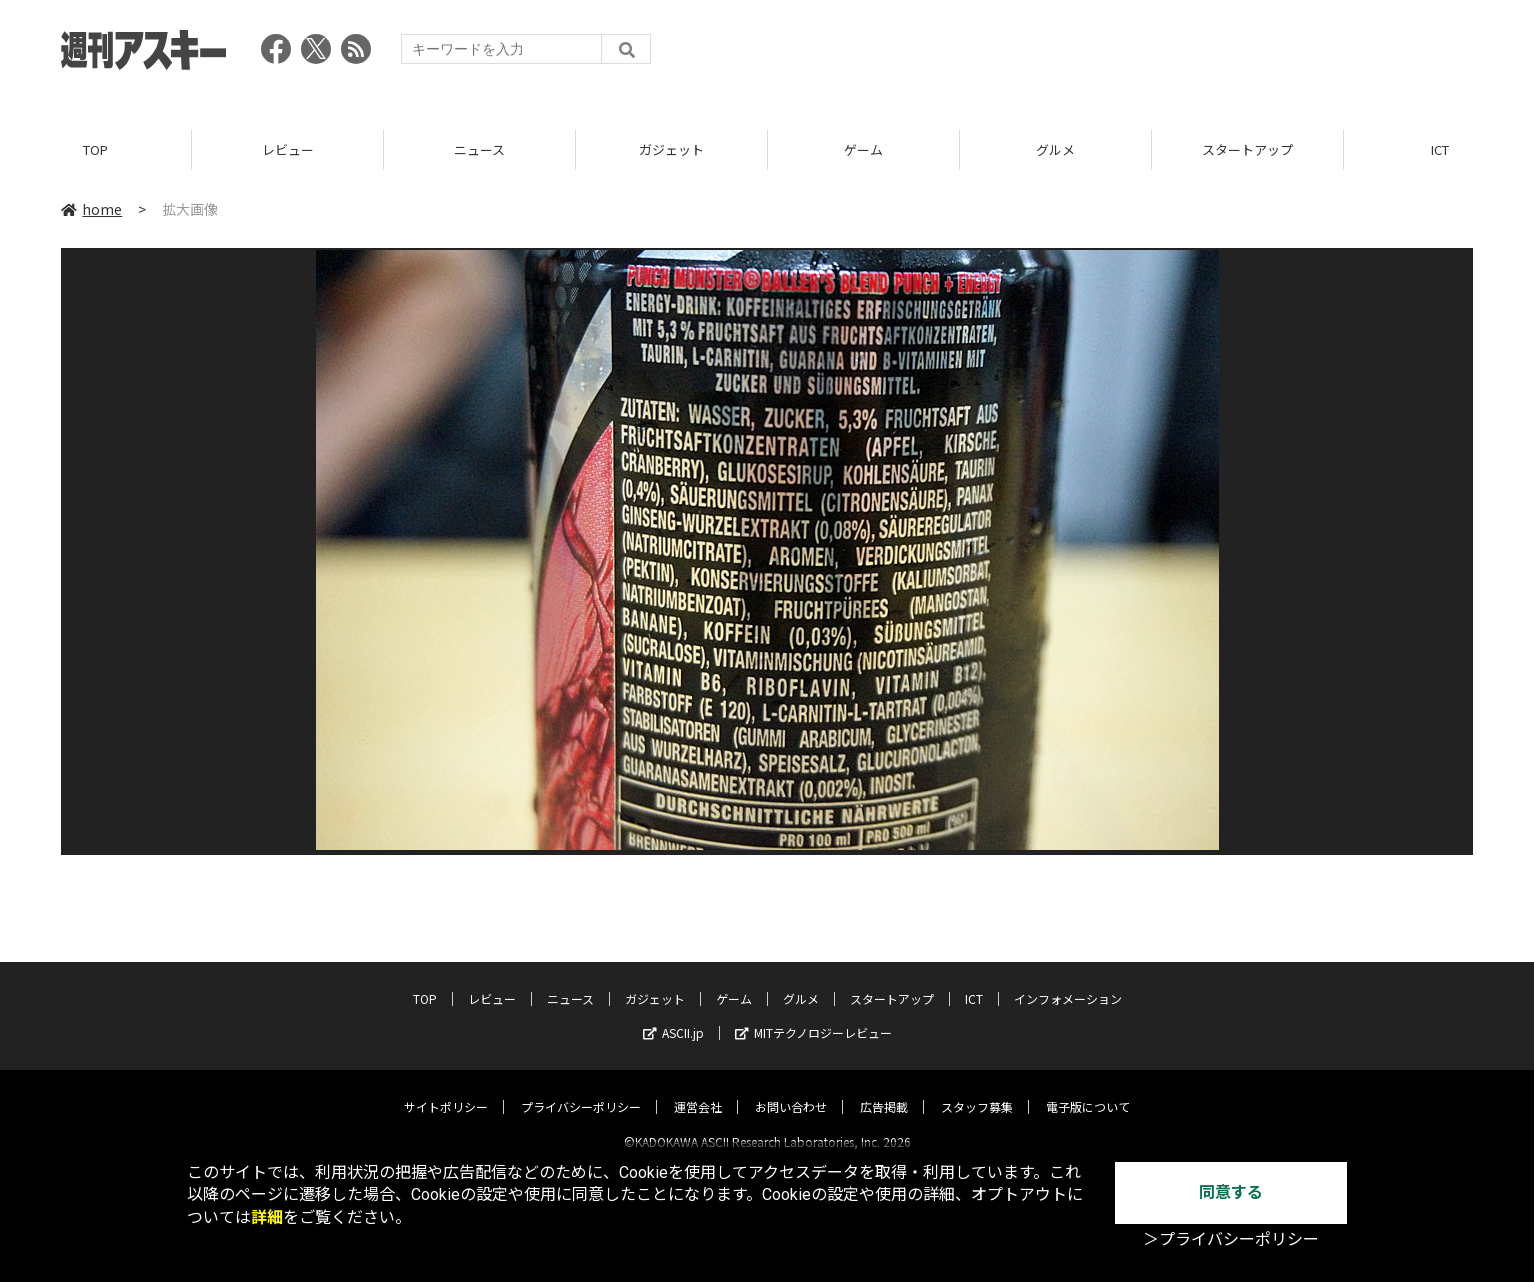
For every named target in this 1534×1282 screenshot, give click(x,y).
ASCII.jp (673, 1015)
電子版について (1088, 1089)
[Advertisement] (1109, 55)
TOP (95, 149)
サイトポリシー (446, 1089)
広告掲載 (884, 1089)
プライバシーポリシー (581, 1089)
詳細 (267, 1217)
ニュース (479, 149)
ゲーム (863, 149)
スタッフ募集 (977, 1089)
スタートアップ (1247, 149)
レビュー (288, 149)
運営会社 (698, 1089)
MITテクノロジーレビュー (813, 1015)
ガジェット (671, 149)
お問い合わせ (791, 1089)
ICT (974, 981)
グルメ (1055, 149)
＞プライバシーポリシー (1231, 1239)
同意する (1231, 1192)
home (91, 209)
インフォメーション (1068, 981)
